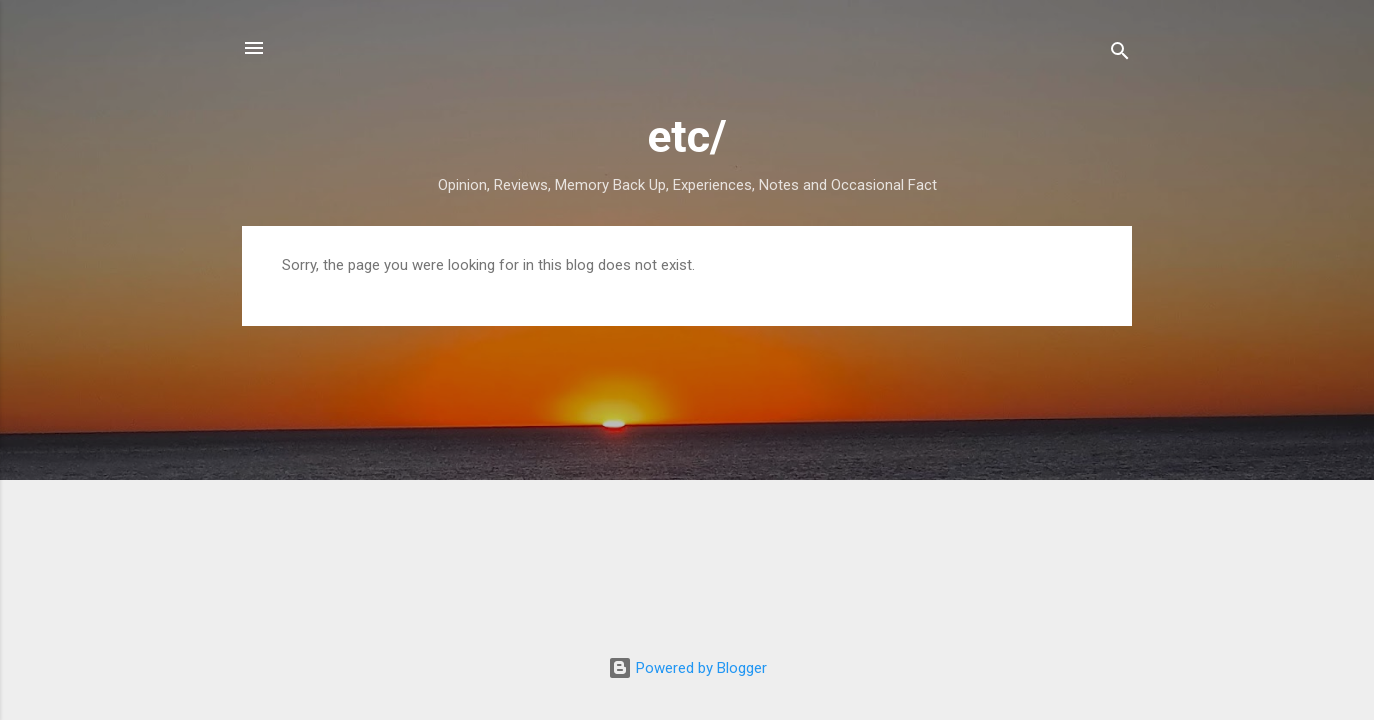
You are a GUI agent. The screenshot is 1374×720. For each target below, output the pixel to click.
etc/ (687, 136)
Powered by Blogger (687, 668)
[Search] (1120, 54)
